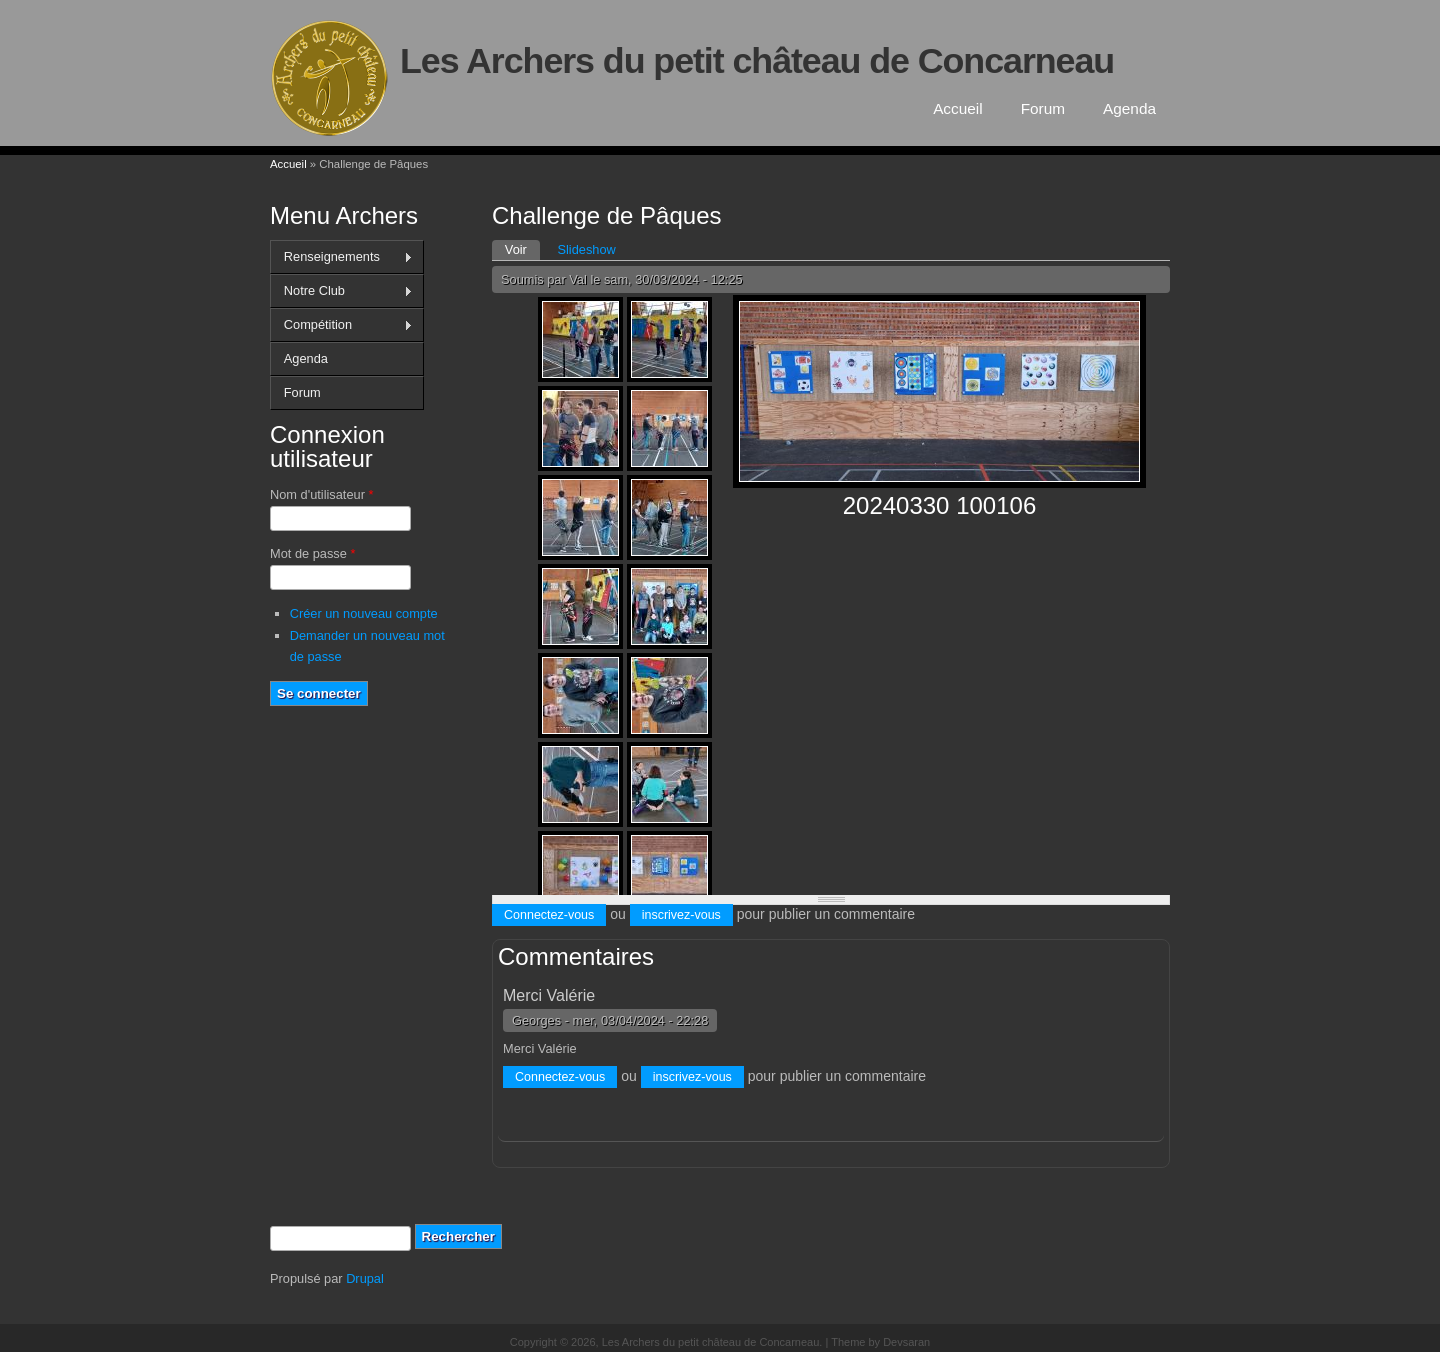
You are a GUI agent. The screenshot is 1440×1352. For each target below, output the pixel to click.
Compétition (341, 325)
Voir (522, 248)
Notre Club (341, 291)
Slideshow (586, 249)
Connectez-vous (549, 915)
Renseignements (341, 257)
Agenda (1129, 108)
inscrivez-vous (681, 915)
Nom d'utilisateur (321, 494)
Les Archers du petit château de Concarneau (757, 61)
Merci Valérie (549, 995)
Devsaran (906, 1342)
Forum (1043, 108)
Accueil (958, 108)
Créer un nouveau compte (364, 613)
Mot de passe (312, 553)
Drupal (365, 1278)
